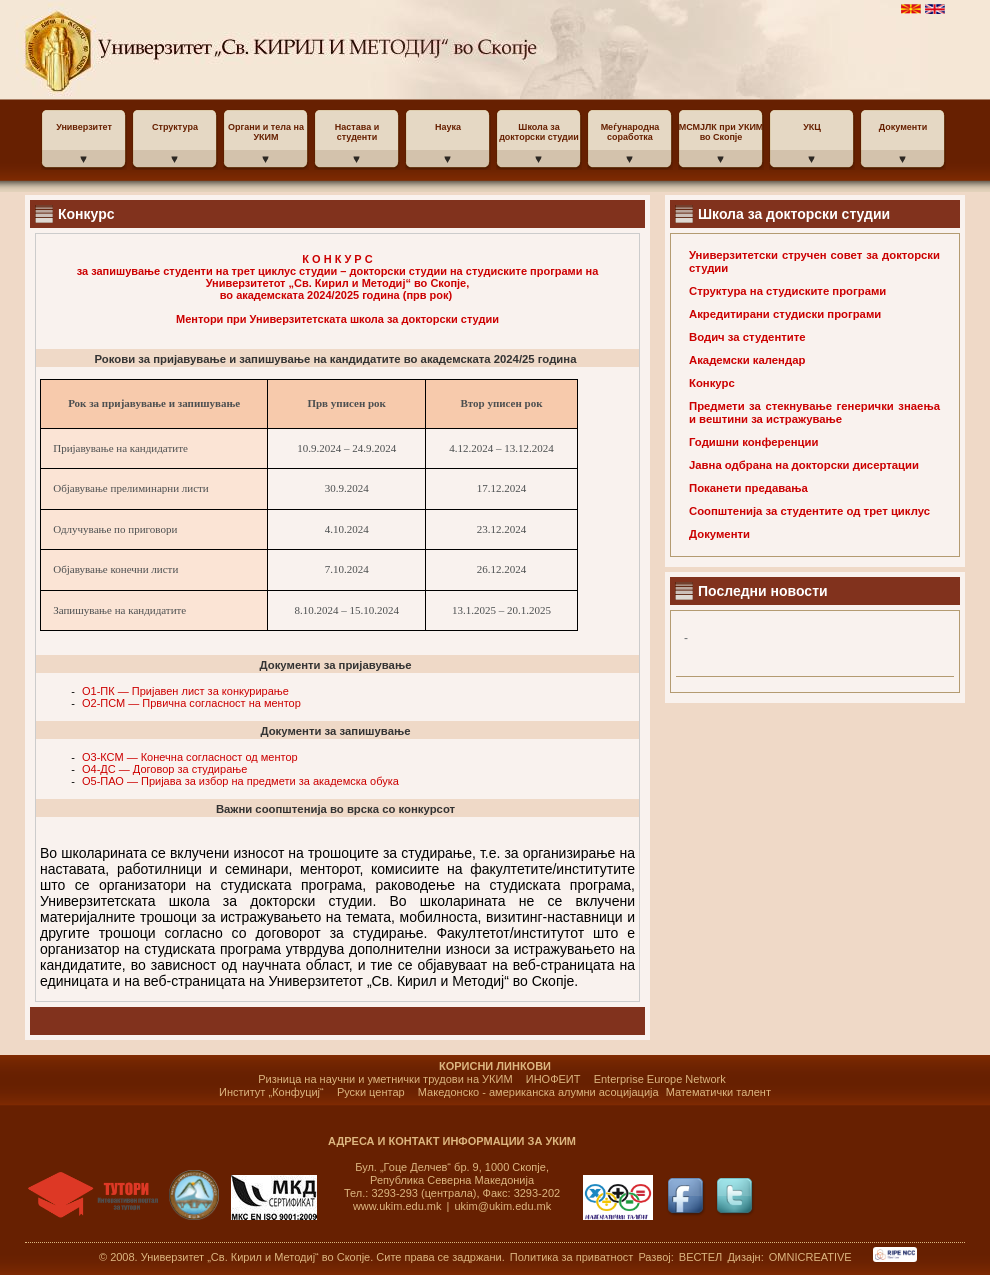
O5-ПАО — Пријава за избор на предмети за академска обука (240, 781)
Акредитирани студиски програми (785, 314)
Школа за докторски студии (794, 214)
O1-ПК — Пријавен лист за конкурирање (185, 691)
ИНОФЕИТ (553, 1079)
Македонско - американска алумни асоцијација (538, 1092)
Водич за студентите (747, 337)
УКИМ (182, 50)
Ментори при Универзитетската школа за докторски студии (337, 319)
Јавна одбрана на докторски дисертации (804, 465)
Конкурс (712, 383)
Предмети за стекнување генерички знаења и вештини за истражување (814, 412)
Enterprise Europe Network (660, 1079)
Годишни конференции (753, 442)
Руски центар (371, 1092)
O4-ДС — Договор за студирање (164, 769)
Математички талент (718, 1092)
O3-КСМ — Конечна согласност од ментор (190, 757)
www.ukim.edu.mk (397, 1206)
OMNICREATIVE (810, 1257)
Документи (719, 534)
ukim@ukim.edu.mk (503, 1206)
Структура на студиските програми (787, 291)
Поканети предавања (748, 488)
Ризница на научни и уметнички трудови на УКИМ (385, 1079)
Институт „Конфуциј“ (271, 1092)
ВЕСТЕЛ (702, 1257)
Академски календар (747, 360)
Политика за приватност (572, 1257)
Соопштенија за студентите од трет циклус (809, 511)
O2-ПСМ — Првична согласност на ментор (191, 703)
